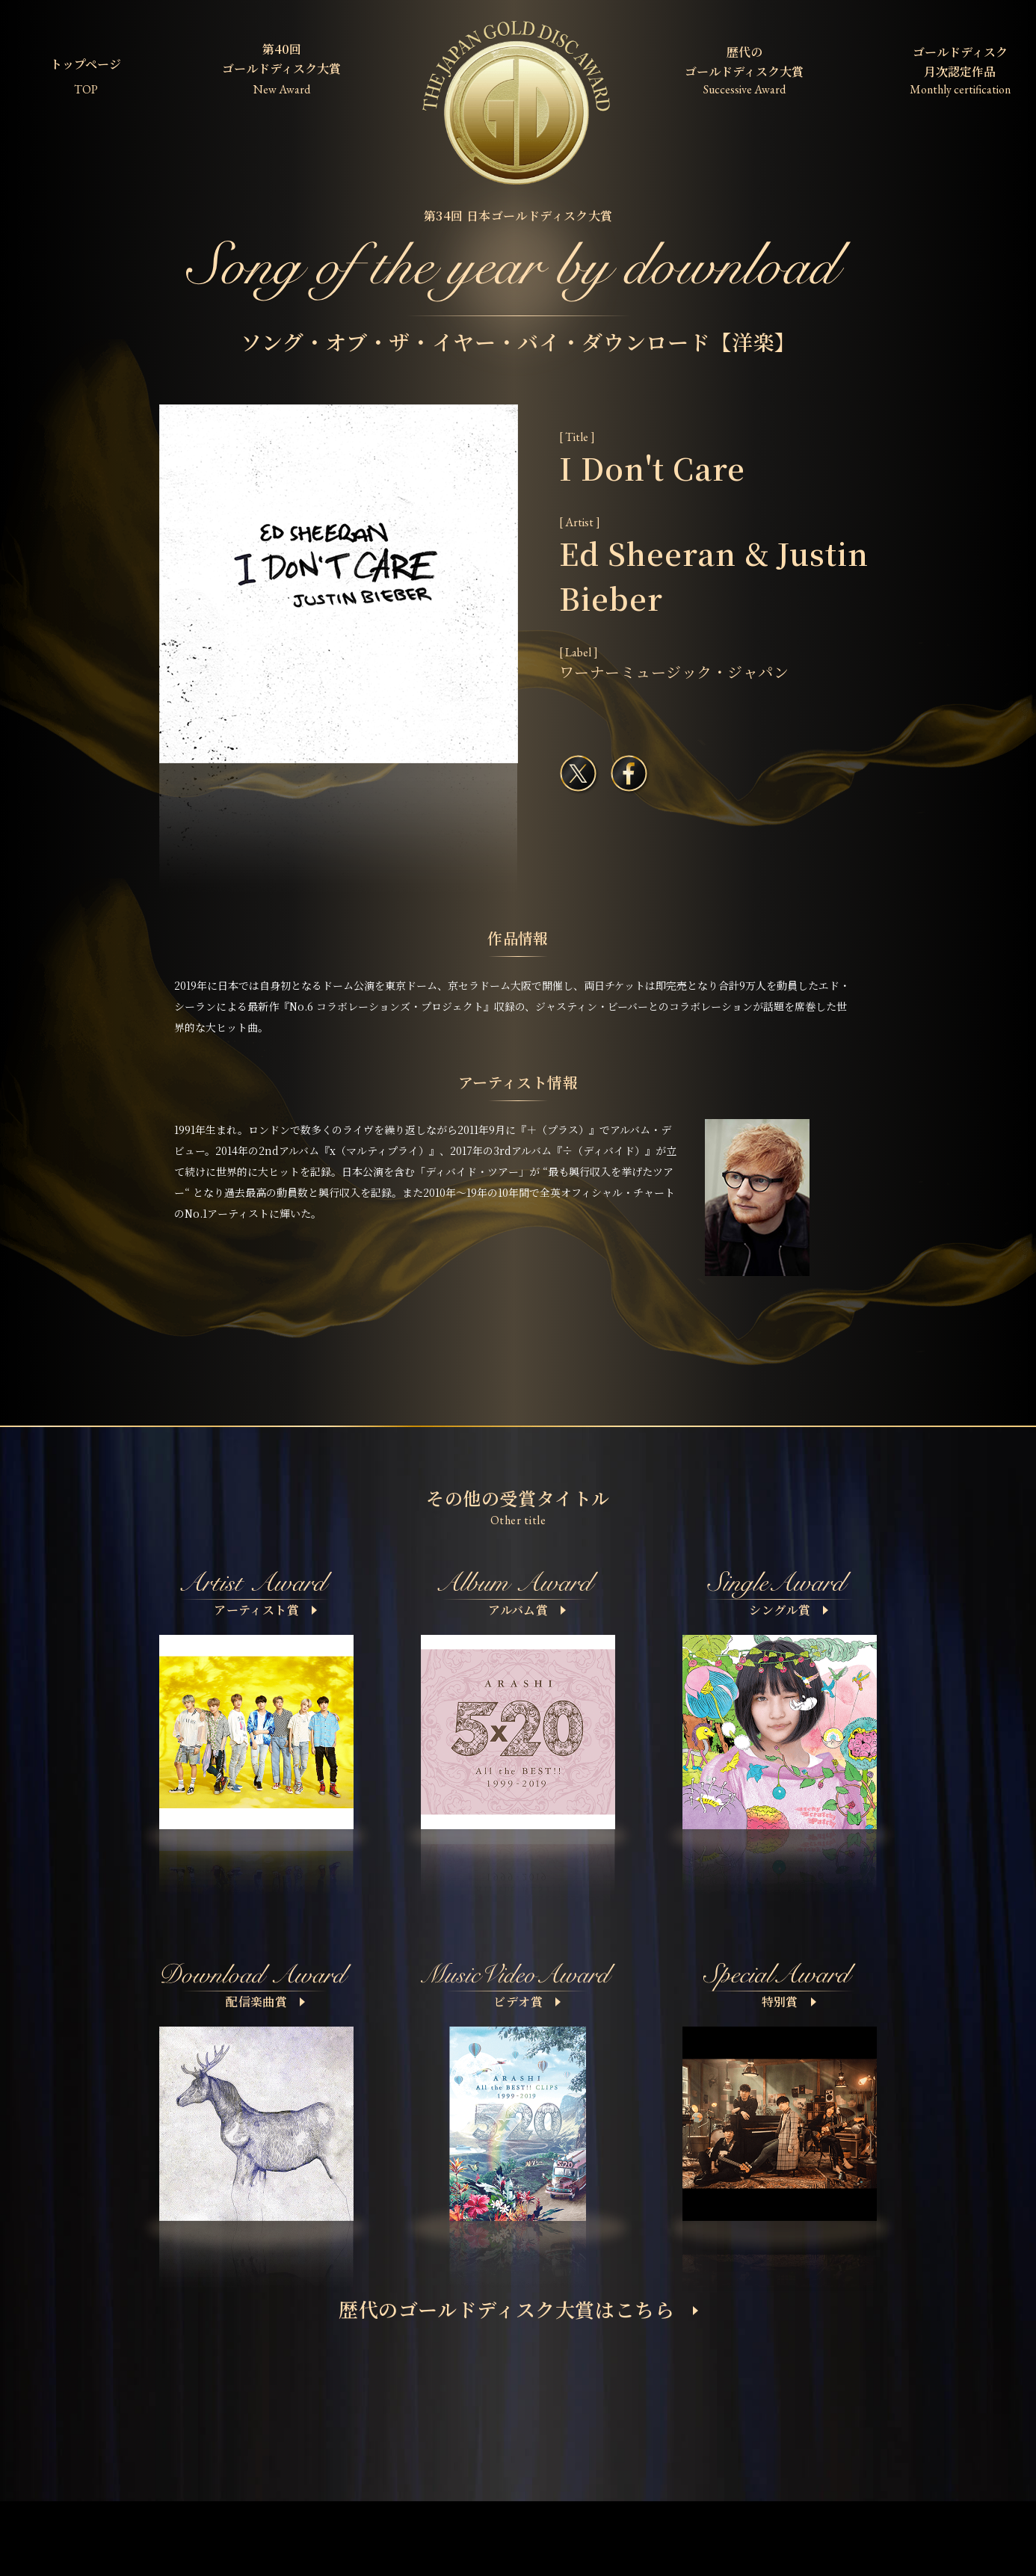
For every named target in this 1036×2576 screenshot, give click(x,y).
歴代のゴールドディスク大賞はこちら (518, 2309)
